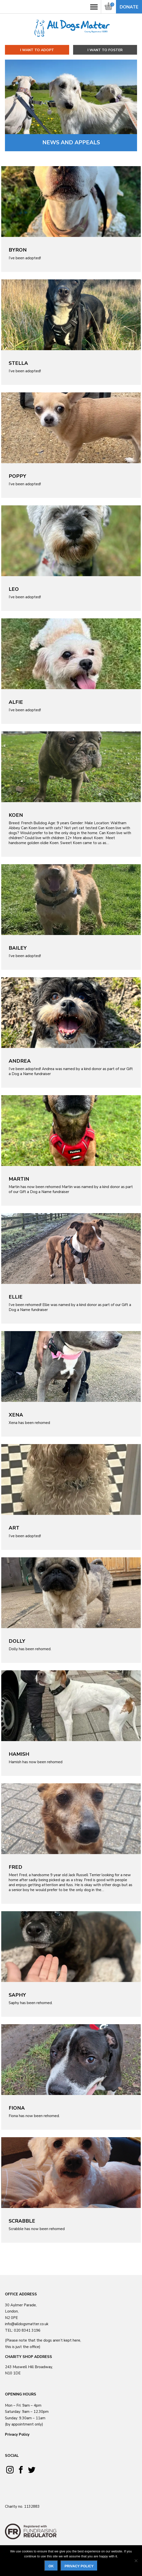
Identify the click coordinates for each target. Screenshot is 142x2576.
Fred (15, 1867)
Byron (18, 250)
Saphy (17, 1995)
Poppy (17, 476)
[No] (135, 2560)
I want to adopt (37, 50)
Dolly (17, 1641)
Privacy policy (79, 2566)
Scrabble (22, 2221)
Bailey (18, 948)
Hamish (19, 1754)
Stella (18, 363)
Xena (16, 1415)
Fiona (17, 2108)
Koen (16, 815)
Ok (51, 2566)
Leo (14, 589)
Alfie (16, 702)
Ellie (16, 1297)
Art (14, 1528)
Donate (129, 7)
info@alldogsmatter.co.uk (26, 2323)
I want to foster (105, 50)
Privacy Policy (17, 2434)
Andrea (20, 1061)
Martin (19, 1179)
